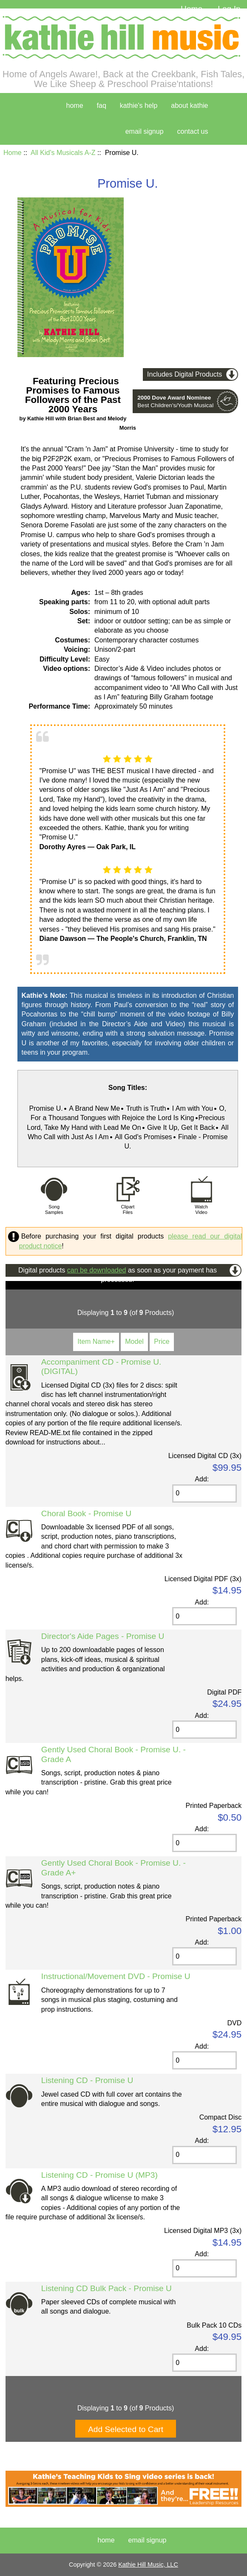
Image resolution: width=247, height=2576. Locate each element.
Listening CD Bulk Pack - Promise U (106, 2288)
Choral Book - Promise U (86, 1513)
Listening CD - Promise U (87, 2080)
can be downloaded (96, 1270)
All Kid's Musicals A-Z (63, 152)
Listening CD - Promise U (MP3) (99, 2175)
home (74, 105)
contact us (192, 131)
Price (161, 1341)
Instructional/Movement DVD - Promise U (115, 1976)
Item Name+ (96, 1341)
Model (134, 1341)
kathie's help (138, 105)
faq (101, 105)
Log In (229, 8)
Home (191, 8)
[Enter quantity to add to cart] (204, 1493)
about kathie (189, 105)
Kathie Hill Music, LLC (148, 2564)
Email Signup (144, 131)
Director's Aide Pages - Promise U (102, 1636)
